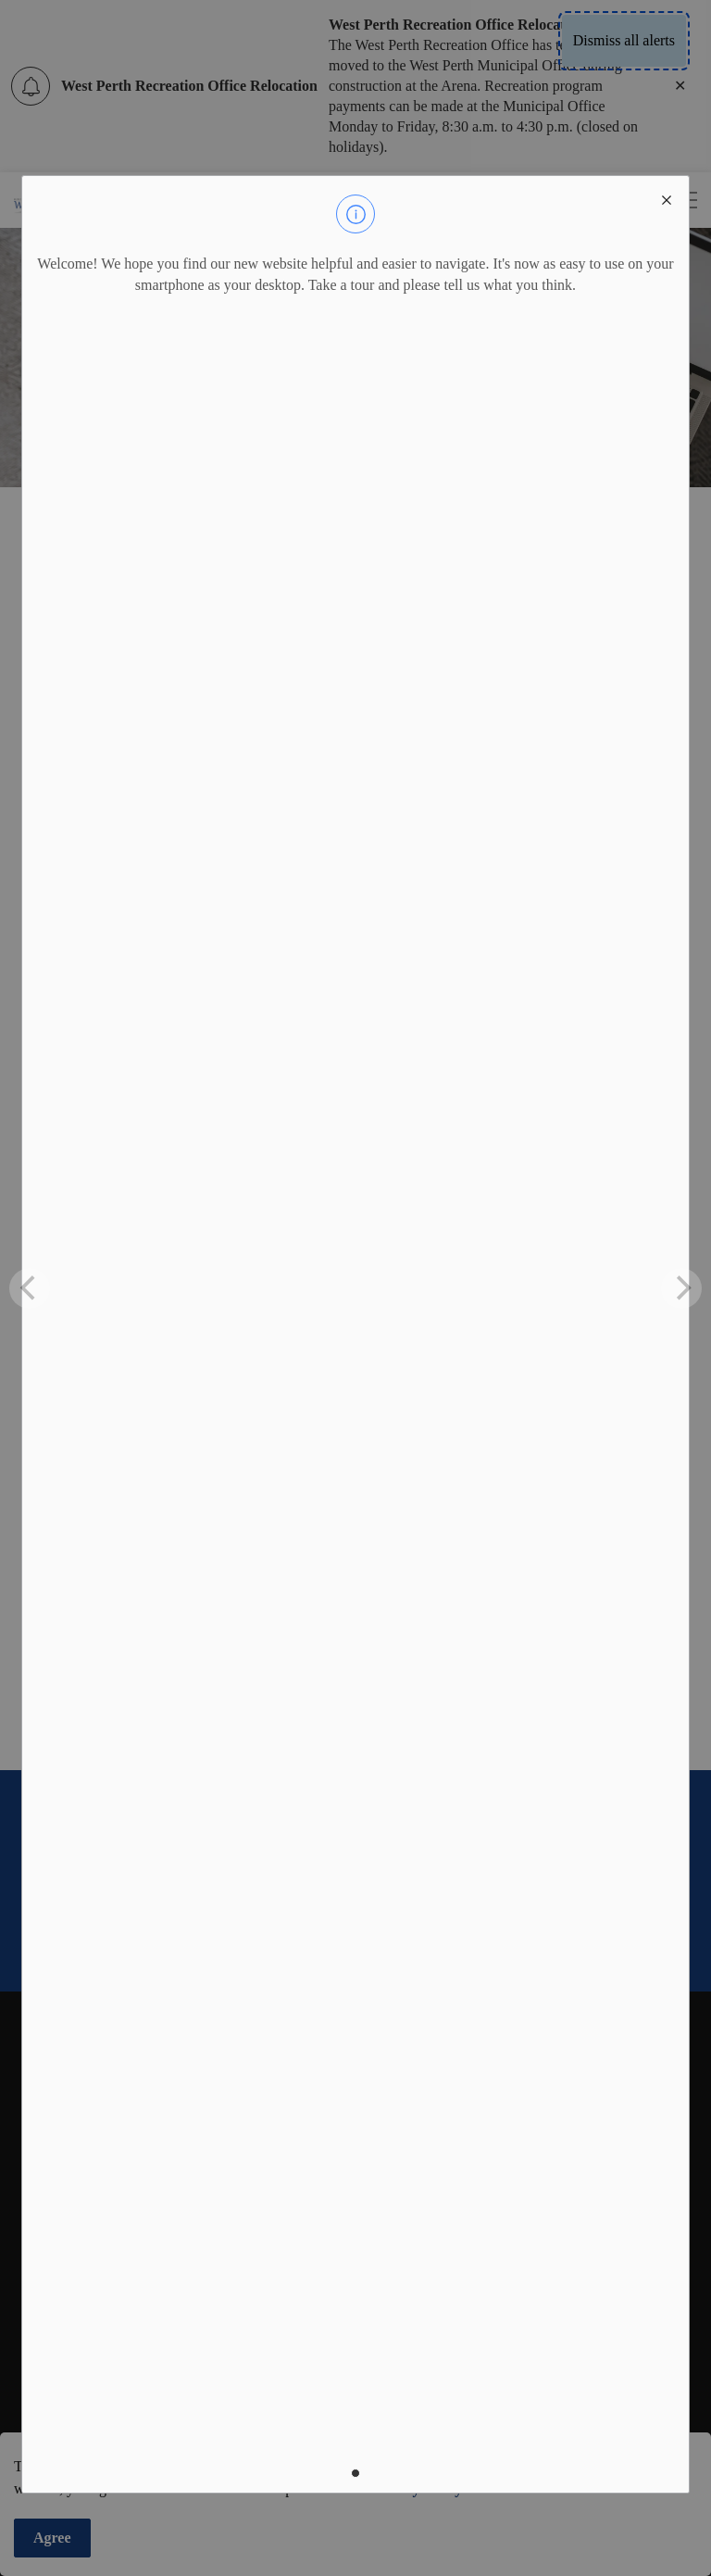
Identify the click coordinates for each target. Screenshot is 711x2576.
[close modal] (666, 198)
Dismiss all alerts (624, 40)
